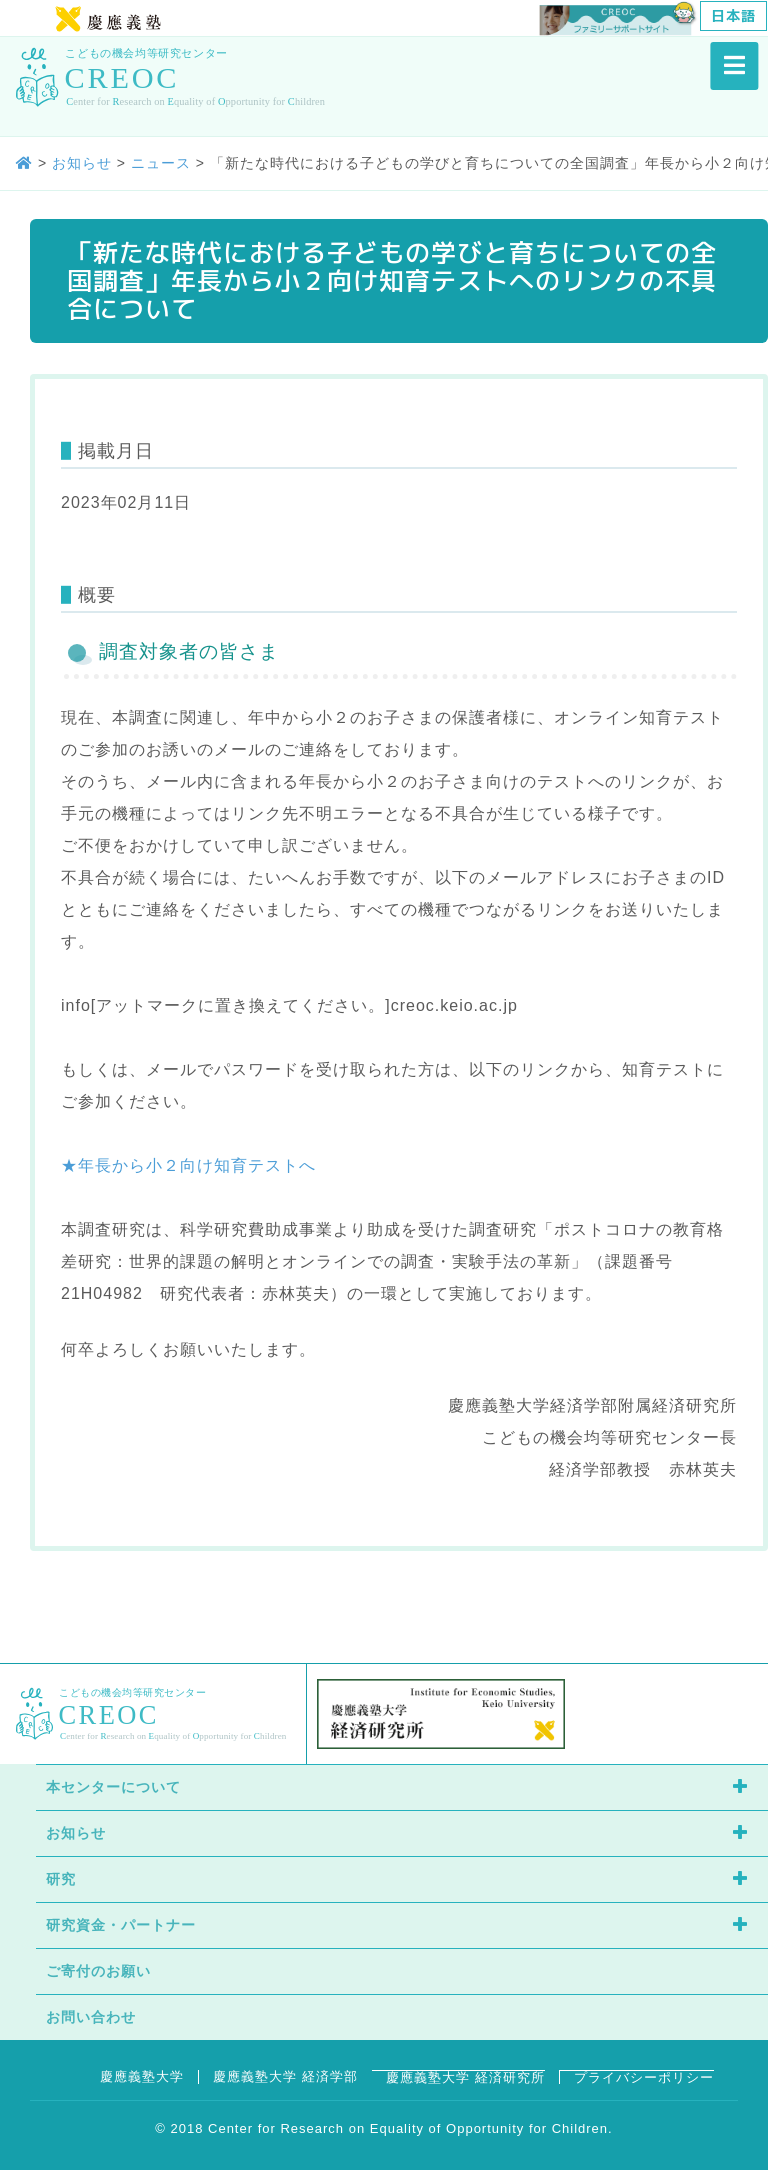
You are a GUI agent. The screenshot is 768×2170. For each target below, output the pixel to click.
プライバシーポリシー (644, 2077)
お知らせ (76, 1833)
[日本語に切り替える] (733, 16)
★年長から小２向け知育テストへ (188, 1165)
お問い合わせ (91, 2017)
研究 (61, 1879)
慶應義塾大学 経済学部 (285, 2076)
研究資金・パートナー (121, 1925)
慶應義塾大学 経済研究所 (465, 2077)
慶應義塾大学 (142, 2076)
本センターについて (113, 1787)
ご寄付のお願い (98, 1971)
